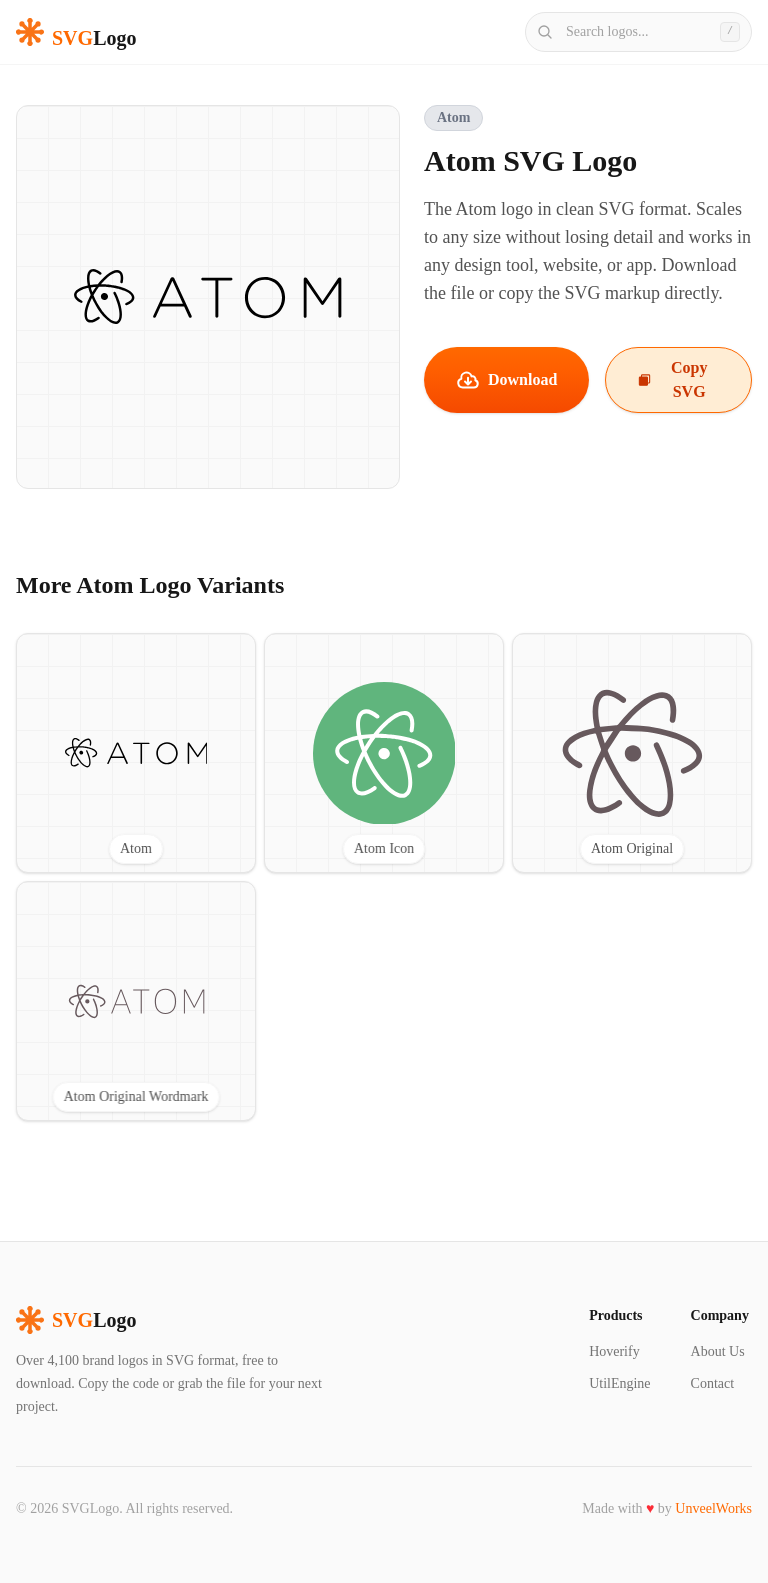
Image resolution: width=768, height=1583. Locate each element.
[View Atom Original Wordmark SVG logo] (136, 1001)
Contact (713, 1383)
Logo (76, 1320)
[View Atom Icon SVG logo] (384, 753)
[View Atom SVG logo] (136, 753)
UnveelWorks (713, 1508)
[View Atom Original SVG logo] (632, 753)
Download (506, 380)
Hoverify (614, 1351)
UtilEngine (619, 1383)
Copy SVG (672, 379)
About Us (718, 1351)
